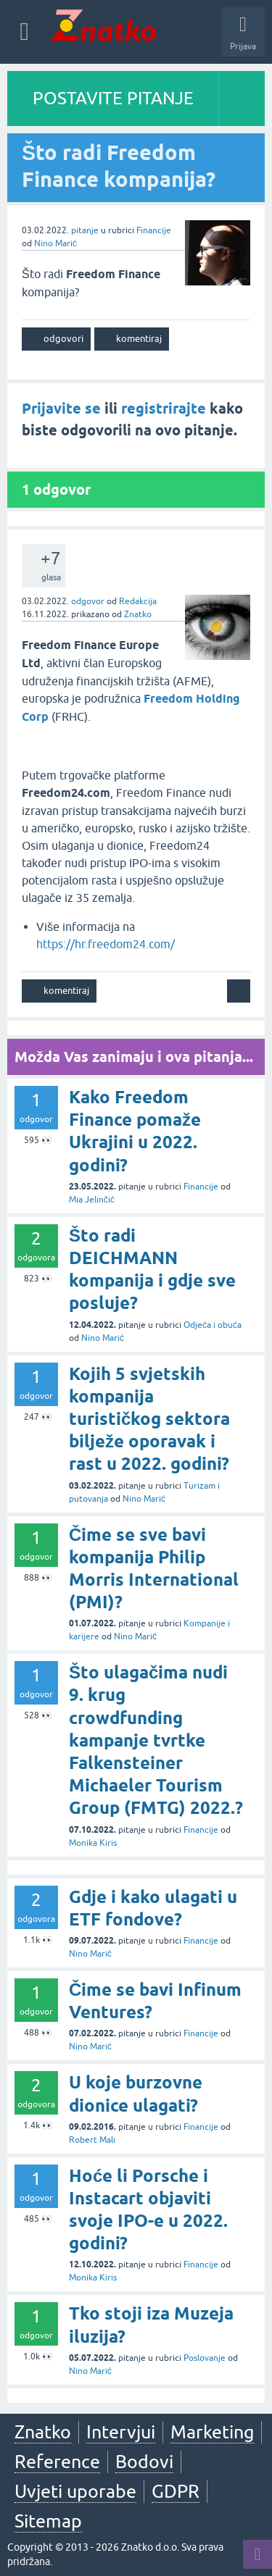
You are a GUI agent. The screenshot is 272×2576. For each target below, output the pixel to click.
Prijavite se (61, 408)
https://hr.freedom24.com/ (105, 943)
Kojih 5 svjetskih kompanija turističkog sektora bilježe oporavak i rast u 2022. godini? (149, 1419)
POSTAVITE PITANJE (113, 98)
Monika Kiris (93, 1843)
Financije (153, 230)
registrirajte (163, 408)
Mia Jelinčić (92, 1200)
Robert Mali (92, 2140)
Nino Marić (55, 243)
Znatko (138, 614)
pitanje (85, 230)
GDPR (175, 2491)
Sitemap (48, 2521)
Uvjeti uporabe (75, 2491)
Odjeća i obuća (213, 1325)
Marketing (212, 2432)
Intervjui (120, 2432)
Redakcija (138, 601)
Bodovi (144, 2461)
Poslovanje (205, 2358)
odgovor (87, 601)
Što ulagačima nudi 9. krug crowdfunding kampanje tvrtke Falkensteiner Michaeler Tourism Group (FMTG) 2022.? (156, 1740)
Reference (57, 2461)
